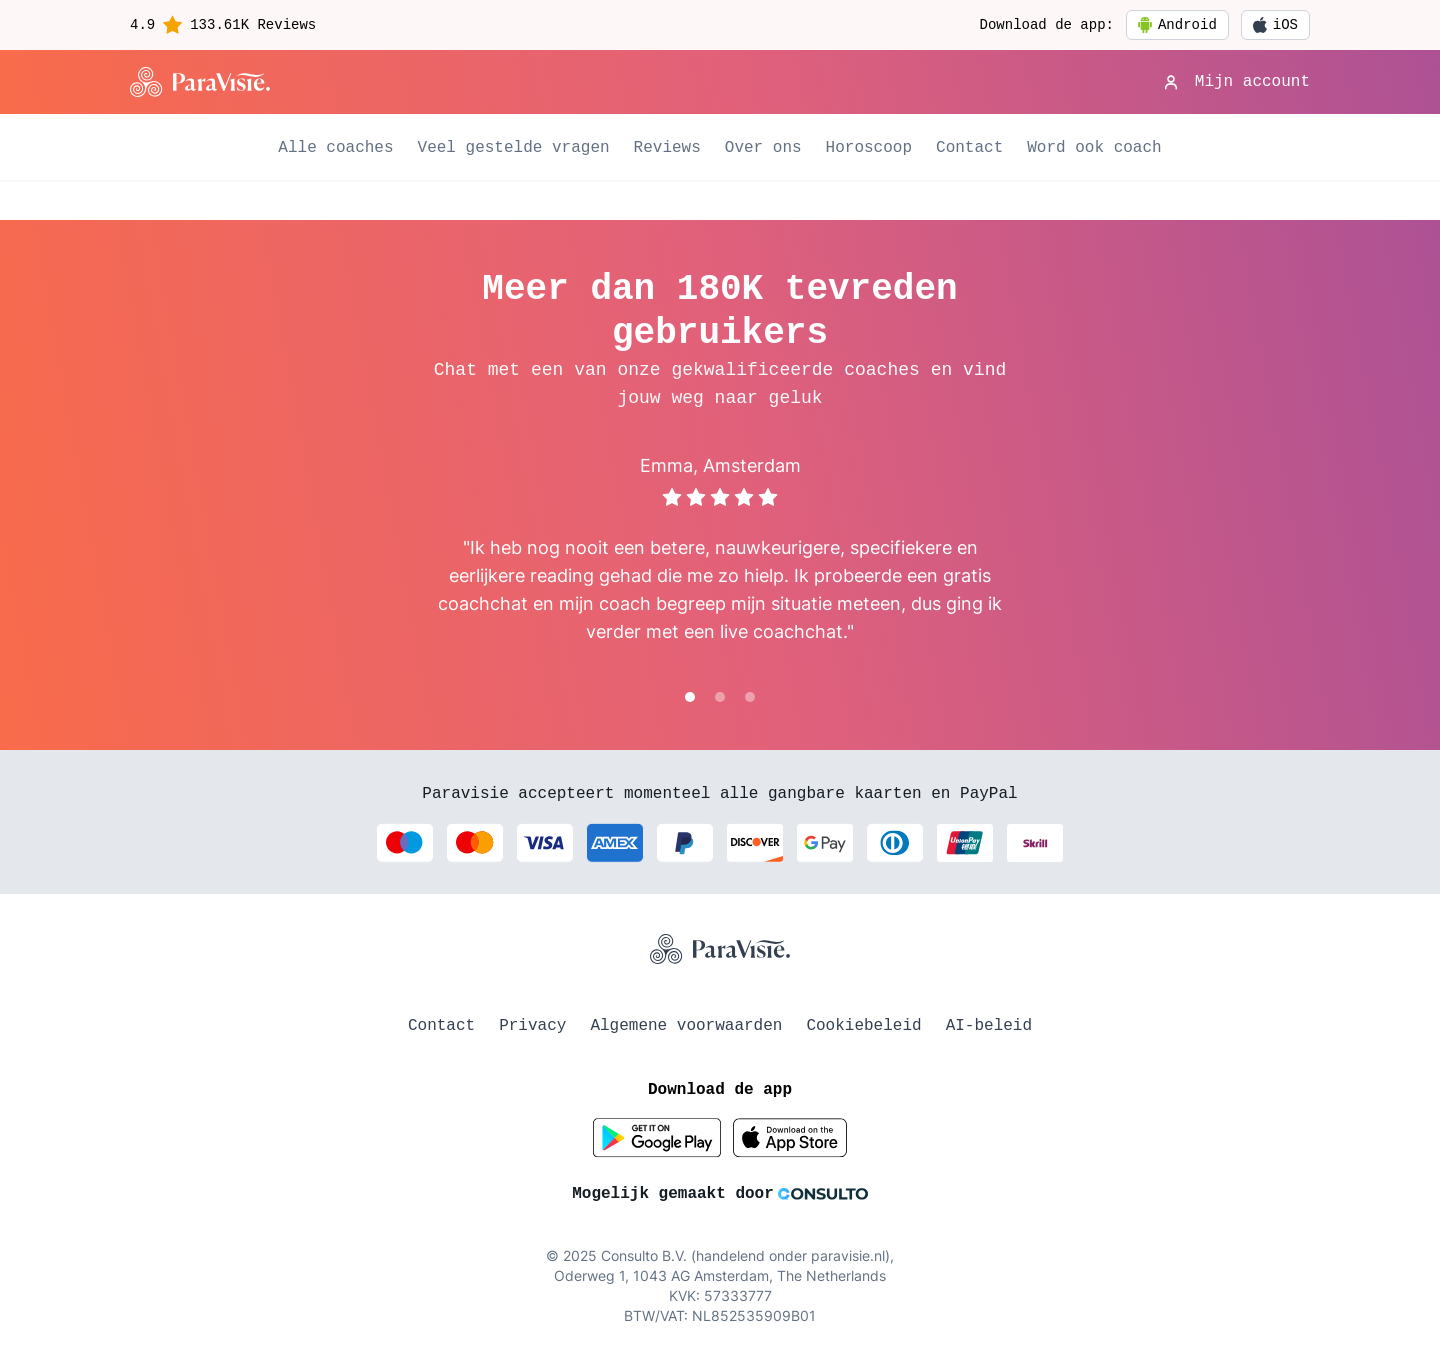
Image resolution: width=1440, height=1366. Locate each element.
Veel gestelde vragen (514, 148)
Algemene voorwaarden (686, 1026)
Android (1177, 25)
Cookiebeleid (863, 1026)
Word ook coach (1094, 148)
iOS (1275, 25)
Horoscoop (869, 148)
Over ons (763, 148)
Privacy (532, 1026)
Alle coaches (335, 148)
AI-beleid (989, 1026)
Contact (969, 148)
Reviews (667, 148)
